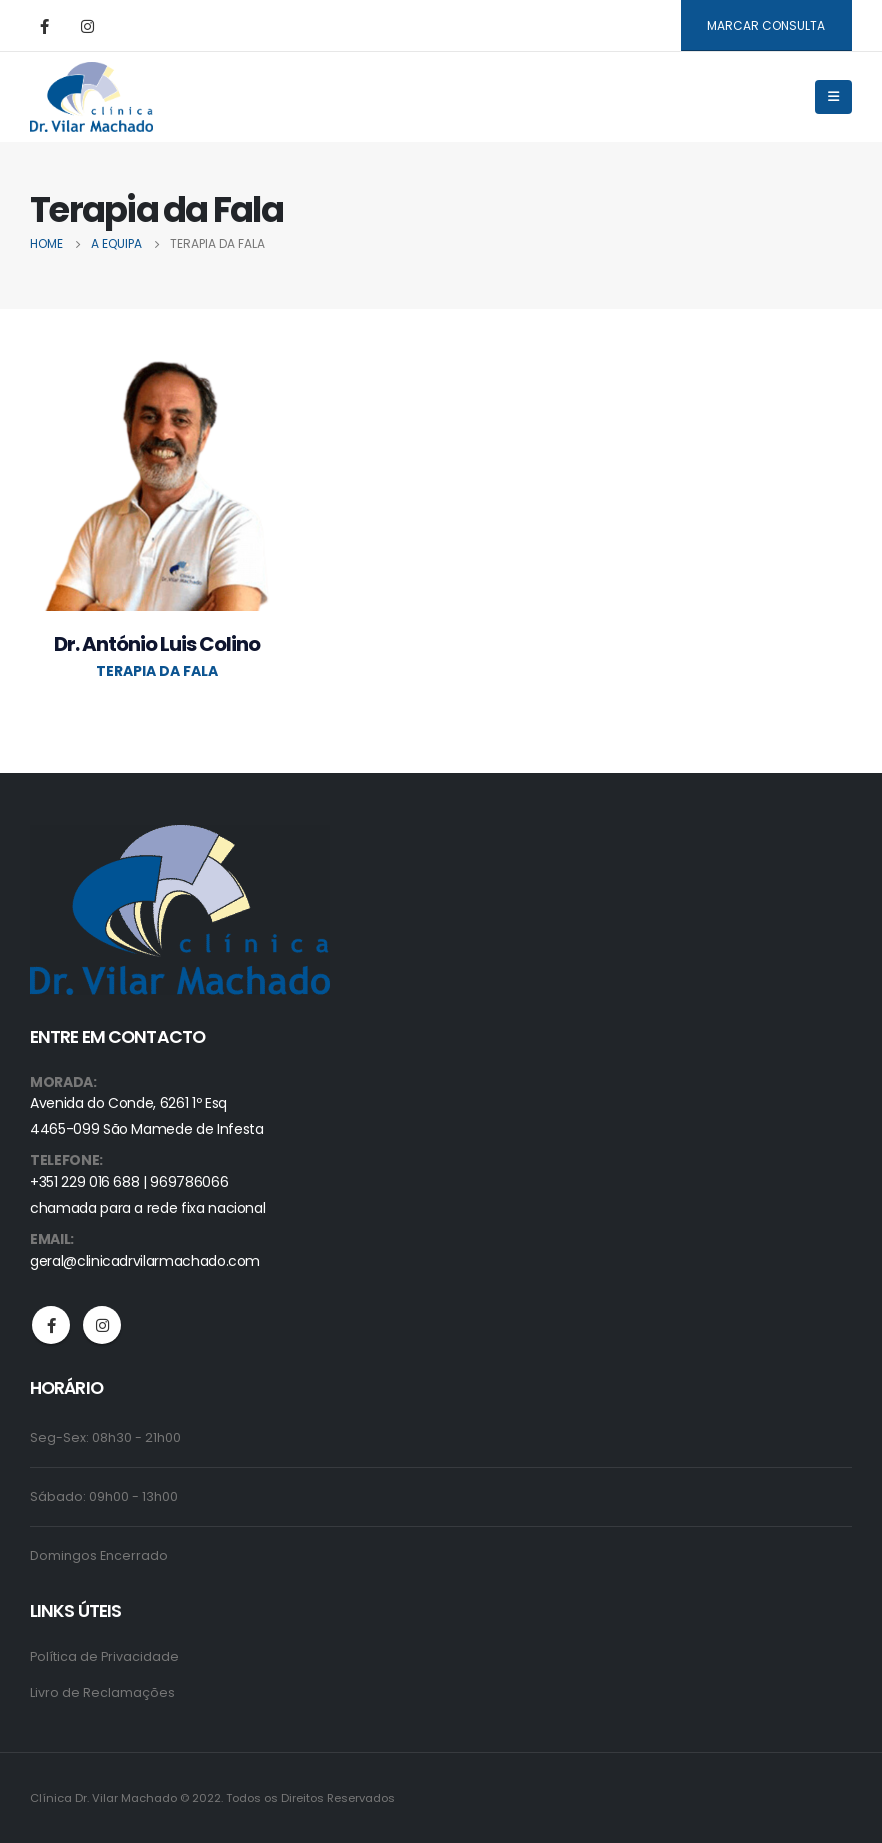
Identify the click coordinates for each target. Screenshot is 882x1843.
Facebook (51, 1325)
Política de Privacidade (104, 1656)
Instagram (102, 1325)
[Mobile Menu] (833, 97)
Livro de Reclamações (102, 1692)
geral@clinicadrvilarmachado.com (145, 1261)
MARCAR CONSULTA (766, 25)
